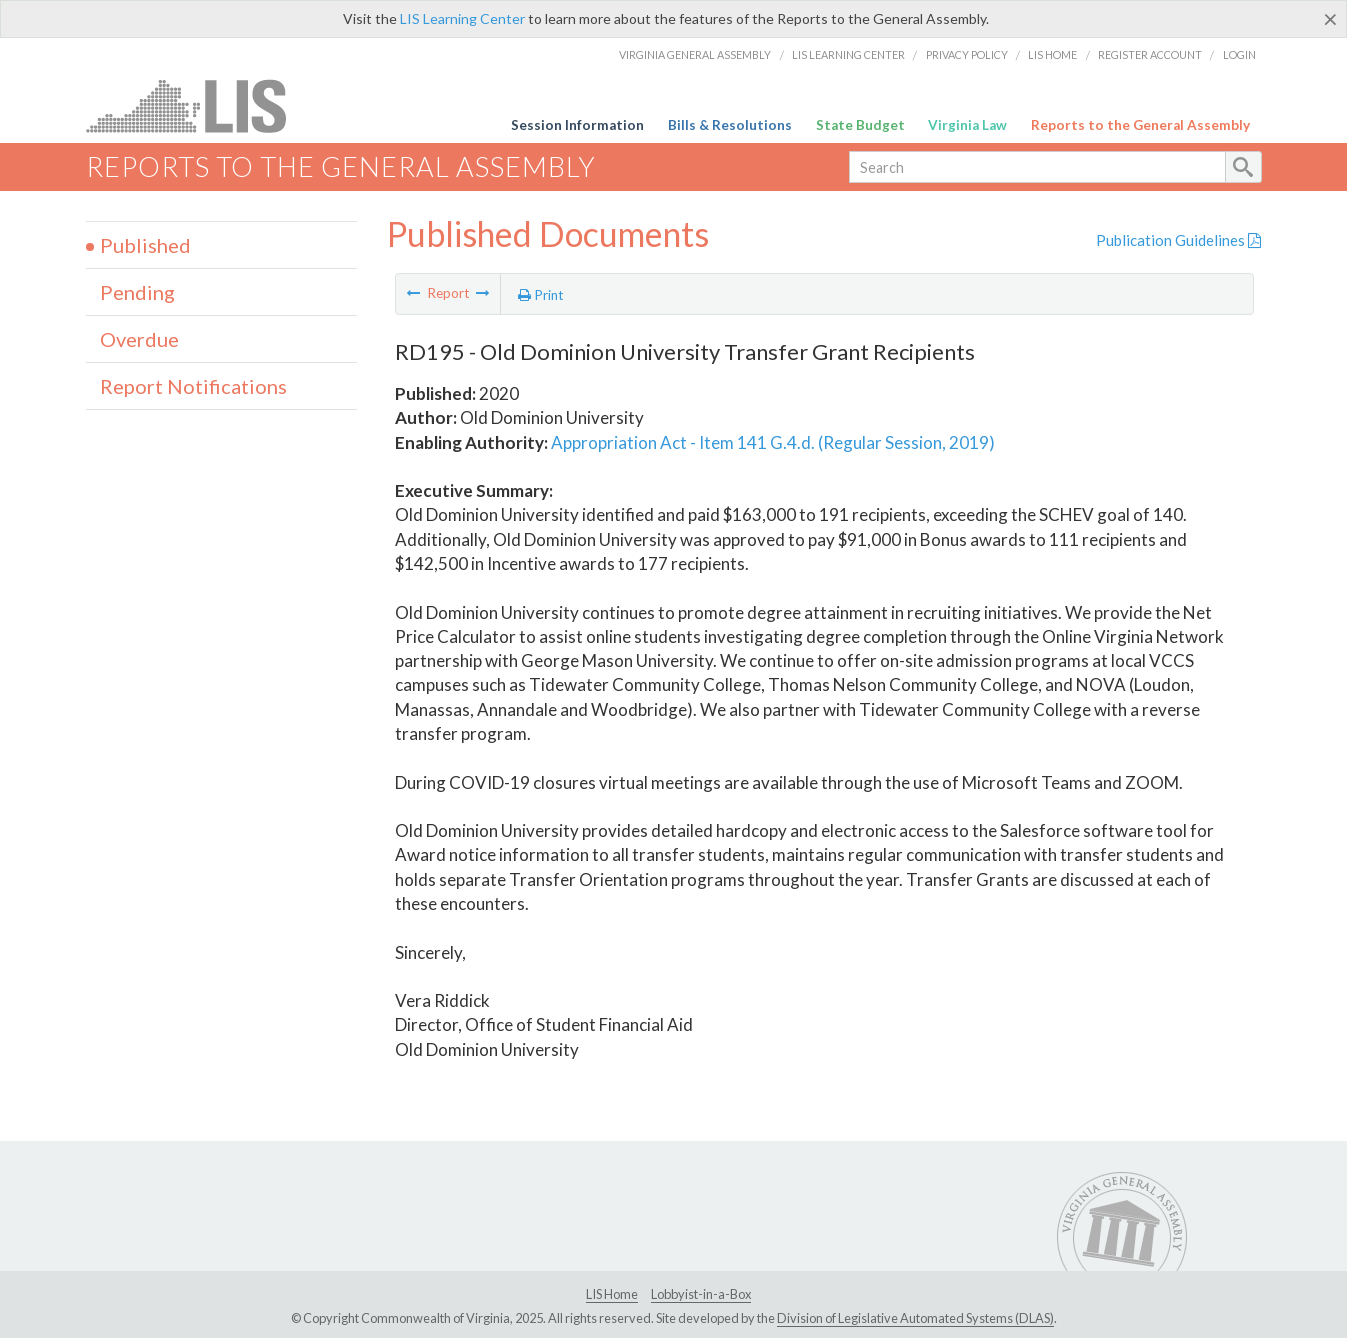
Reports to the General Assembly (1140, 125)
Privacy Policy (967, 54)
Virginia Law (967, 125)
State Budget (860, 125)
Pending (137, 292)
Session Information (577, 125)
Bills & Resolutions (730, 125)
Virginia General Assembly (695, 54)
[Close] (1330, 19)
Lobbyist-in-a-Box (701, 1294)
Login (1239, 54)
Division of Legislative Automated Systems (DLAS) (915, 1318)
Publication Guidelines (1178, 240)
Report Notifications (193, 386)
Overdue (139, 339)
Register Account (1150, 54)
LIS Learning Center (462, 18)
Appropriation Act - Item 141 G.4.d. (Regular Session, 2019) (773, 442)
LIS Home (1052, 54)
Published (145, 245)
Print (541, 295)
